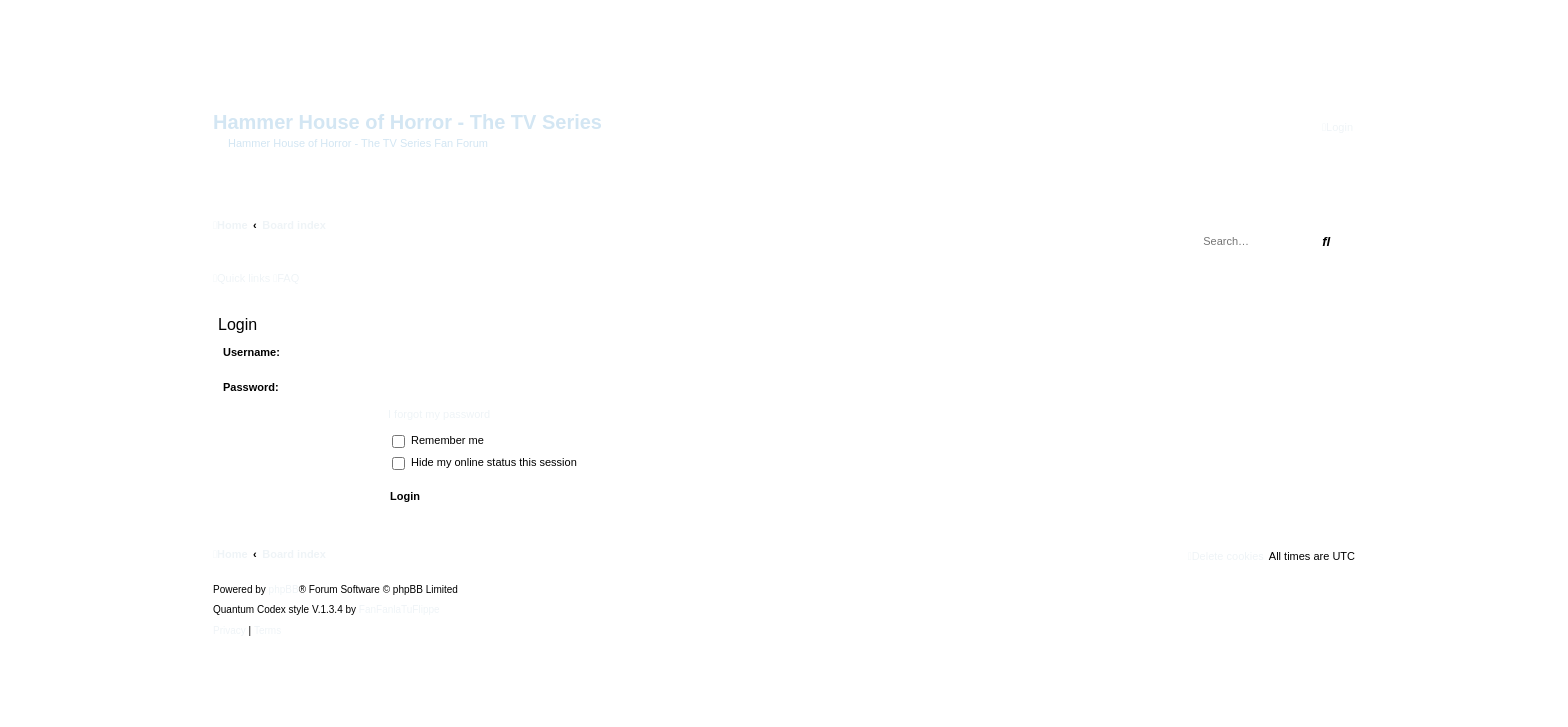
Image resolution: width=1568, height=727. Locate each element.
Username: (251, 352)
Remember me (438, 440)
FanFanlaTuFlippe (399, 610)
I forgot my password (439, 414)
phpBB (284, 590)
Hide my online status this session (484, 462)
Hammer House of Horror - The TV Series (407, 122)
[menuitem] (1337, 127)
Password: (251, 387)
